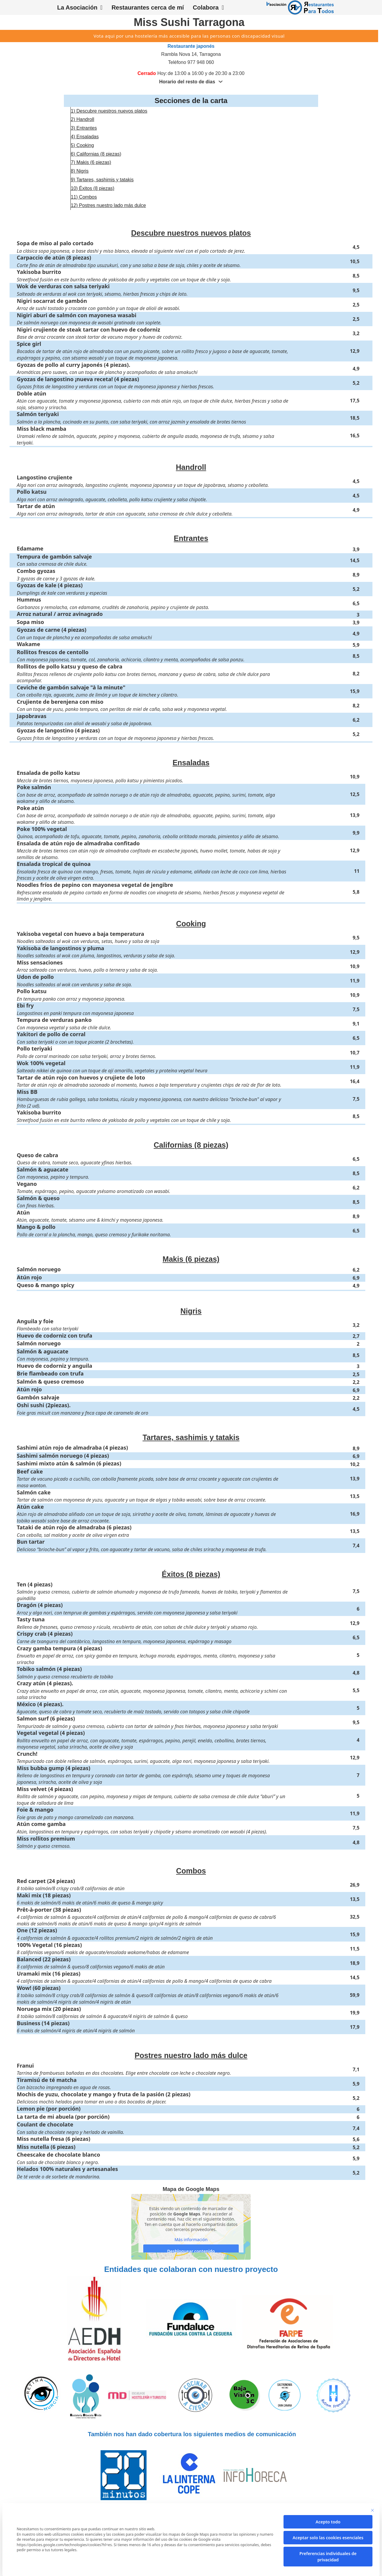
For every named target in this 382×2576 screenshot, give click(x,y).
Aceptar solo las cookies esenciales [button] (327, 2537)
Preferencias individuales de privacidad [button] (327, 2557)
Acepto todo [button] (328, 2522)
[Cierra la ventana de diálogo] (372, 2510)
